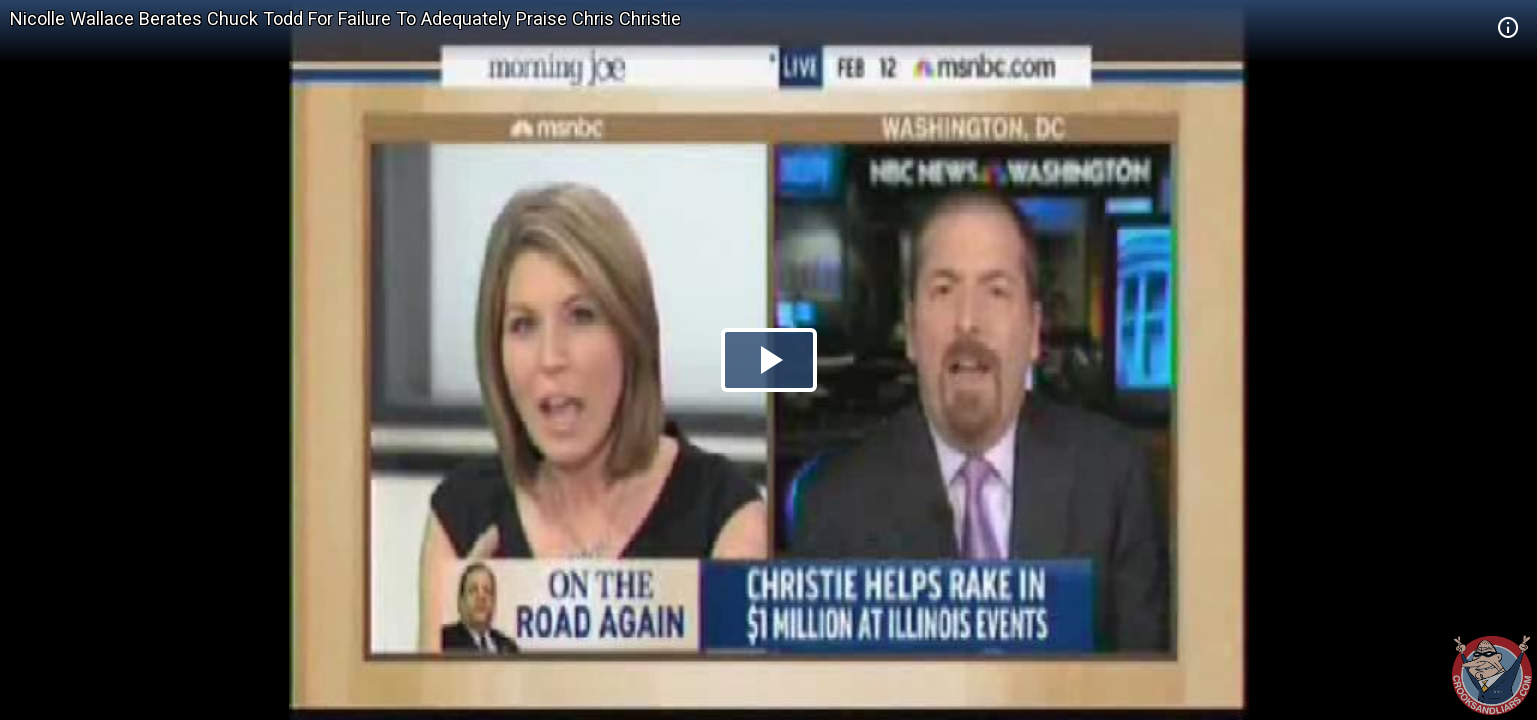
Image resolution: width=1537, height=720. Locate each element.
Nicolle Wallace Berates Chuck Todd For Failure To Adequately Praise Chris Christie (345, 18)
